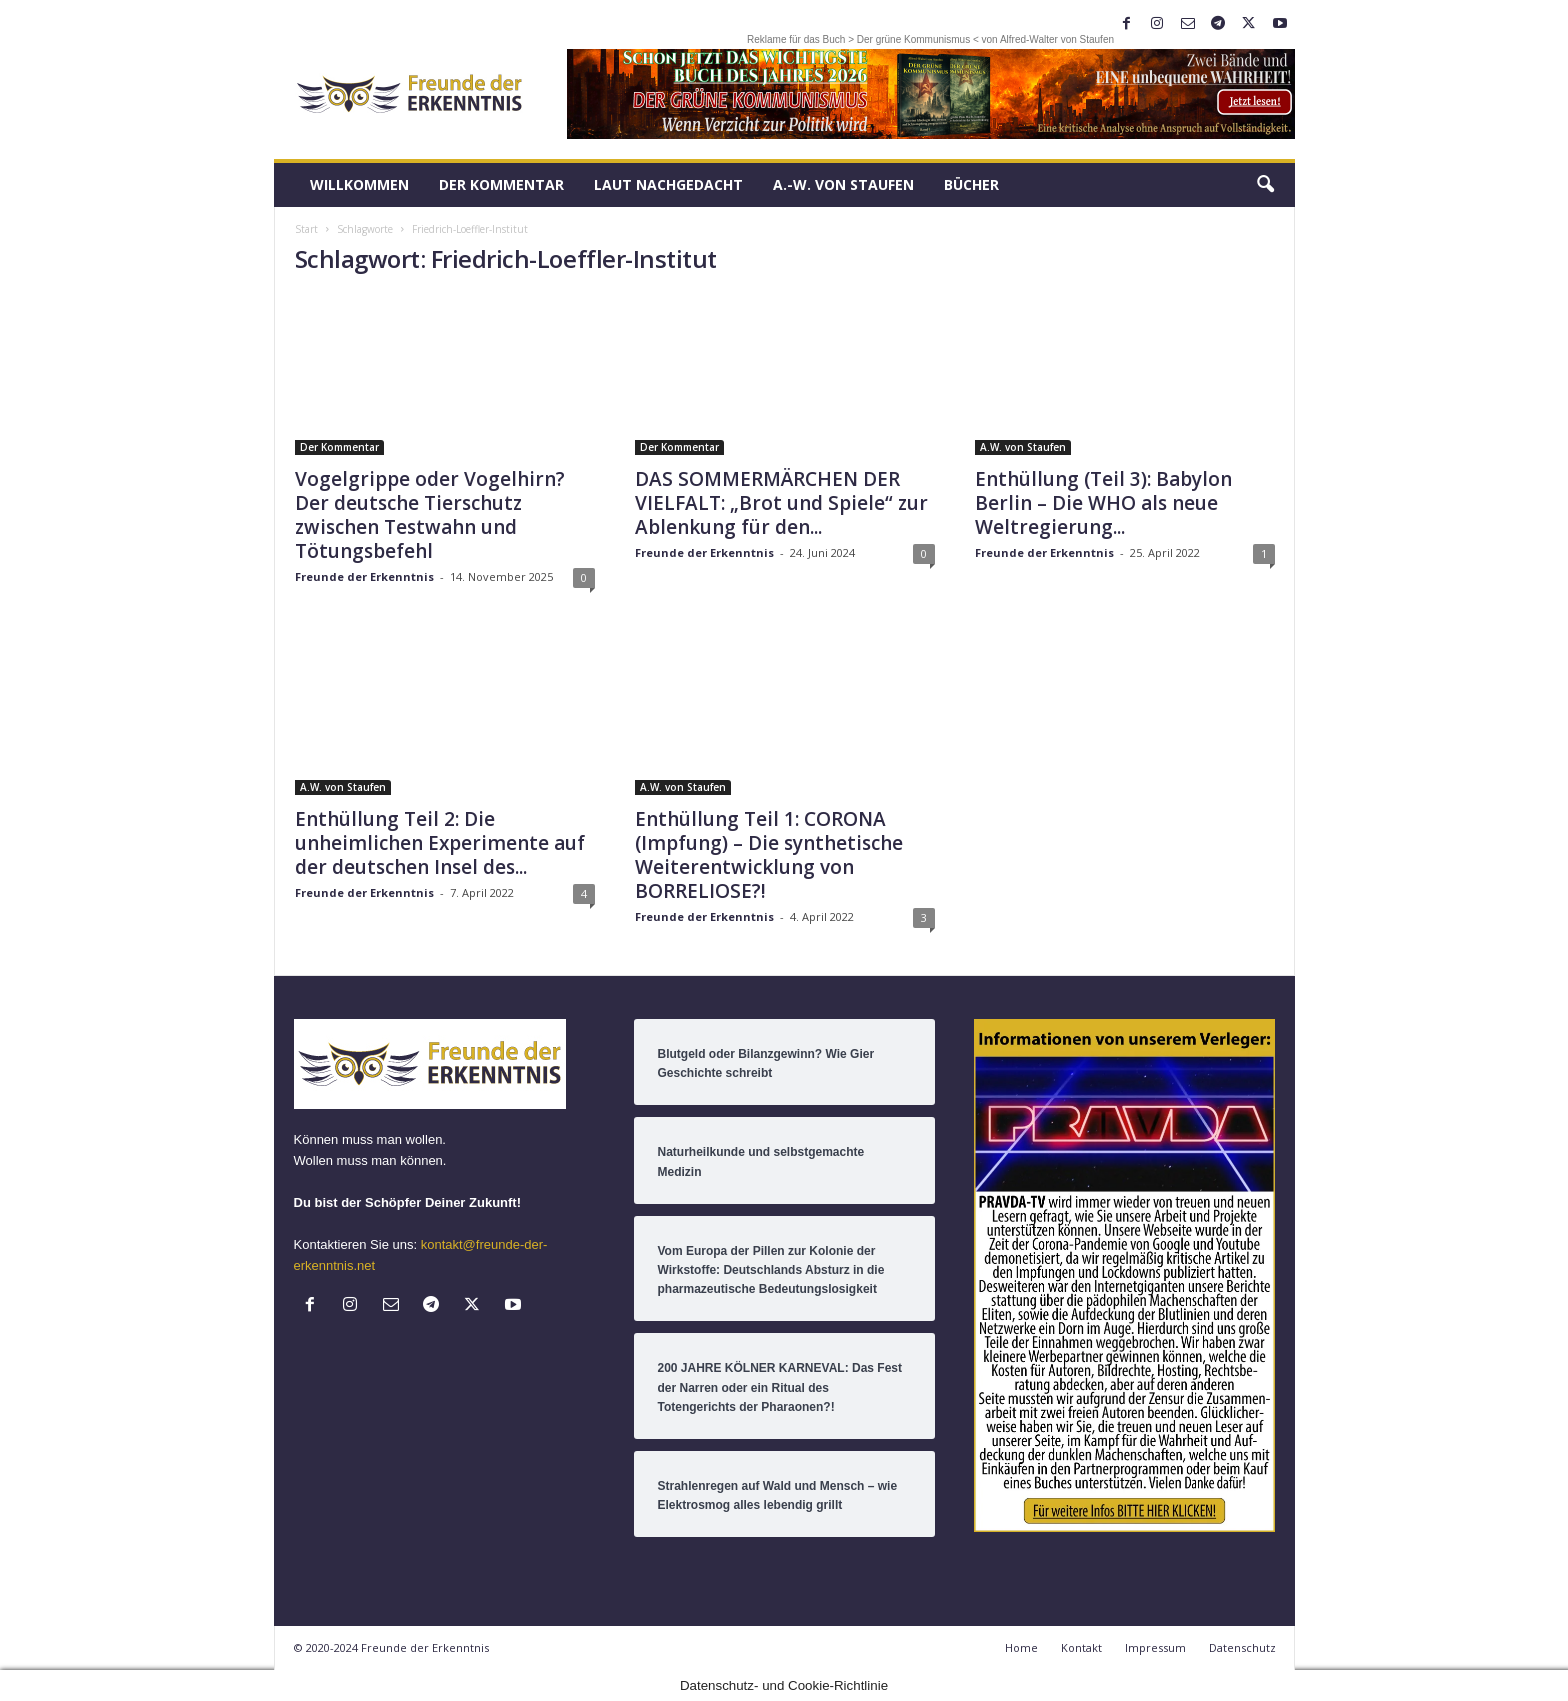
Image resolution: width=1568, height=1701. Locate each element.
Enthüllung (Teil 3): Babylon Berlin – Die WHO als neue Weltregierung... (1103, 503)
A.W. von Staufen (1023, 447)
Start (306, 229)
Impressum (1155, 1647)
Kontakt (1081, 1647)
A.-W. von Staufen (843, 184)
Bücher (971, 184)
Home (1021, 1647)
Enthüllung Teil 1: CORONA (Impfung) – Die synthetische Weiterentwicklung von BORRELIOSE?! (769, 855)
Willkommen (359, 184)
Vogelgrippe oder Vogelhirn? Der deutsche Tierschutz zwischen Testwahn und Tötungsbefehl (430, 515)
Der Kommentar (501, 184)
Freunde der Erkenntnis (364, 576)
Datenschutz (1242, 1647)
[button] (1265, 185)
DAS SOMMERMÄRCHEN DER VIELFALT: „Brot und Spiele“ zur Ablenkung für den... (781, 503)
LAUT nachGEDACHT (668, 184)
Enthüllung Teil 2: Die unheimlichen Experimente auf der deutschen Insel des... (440, 843)
